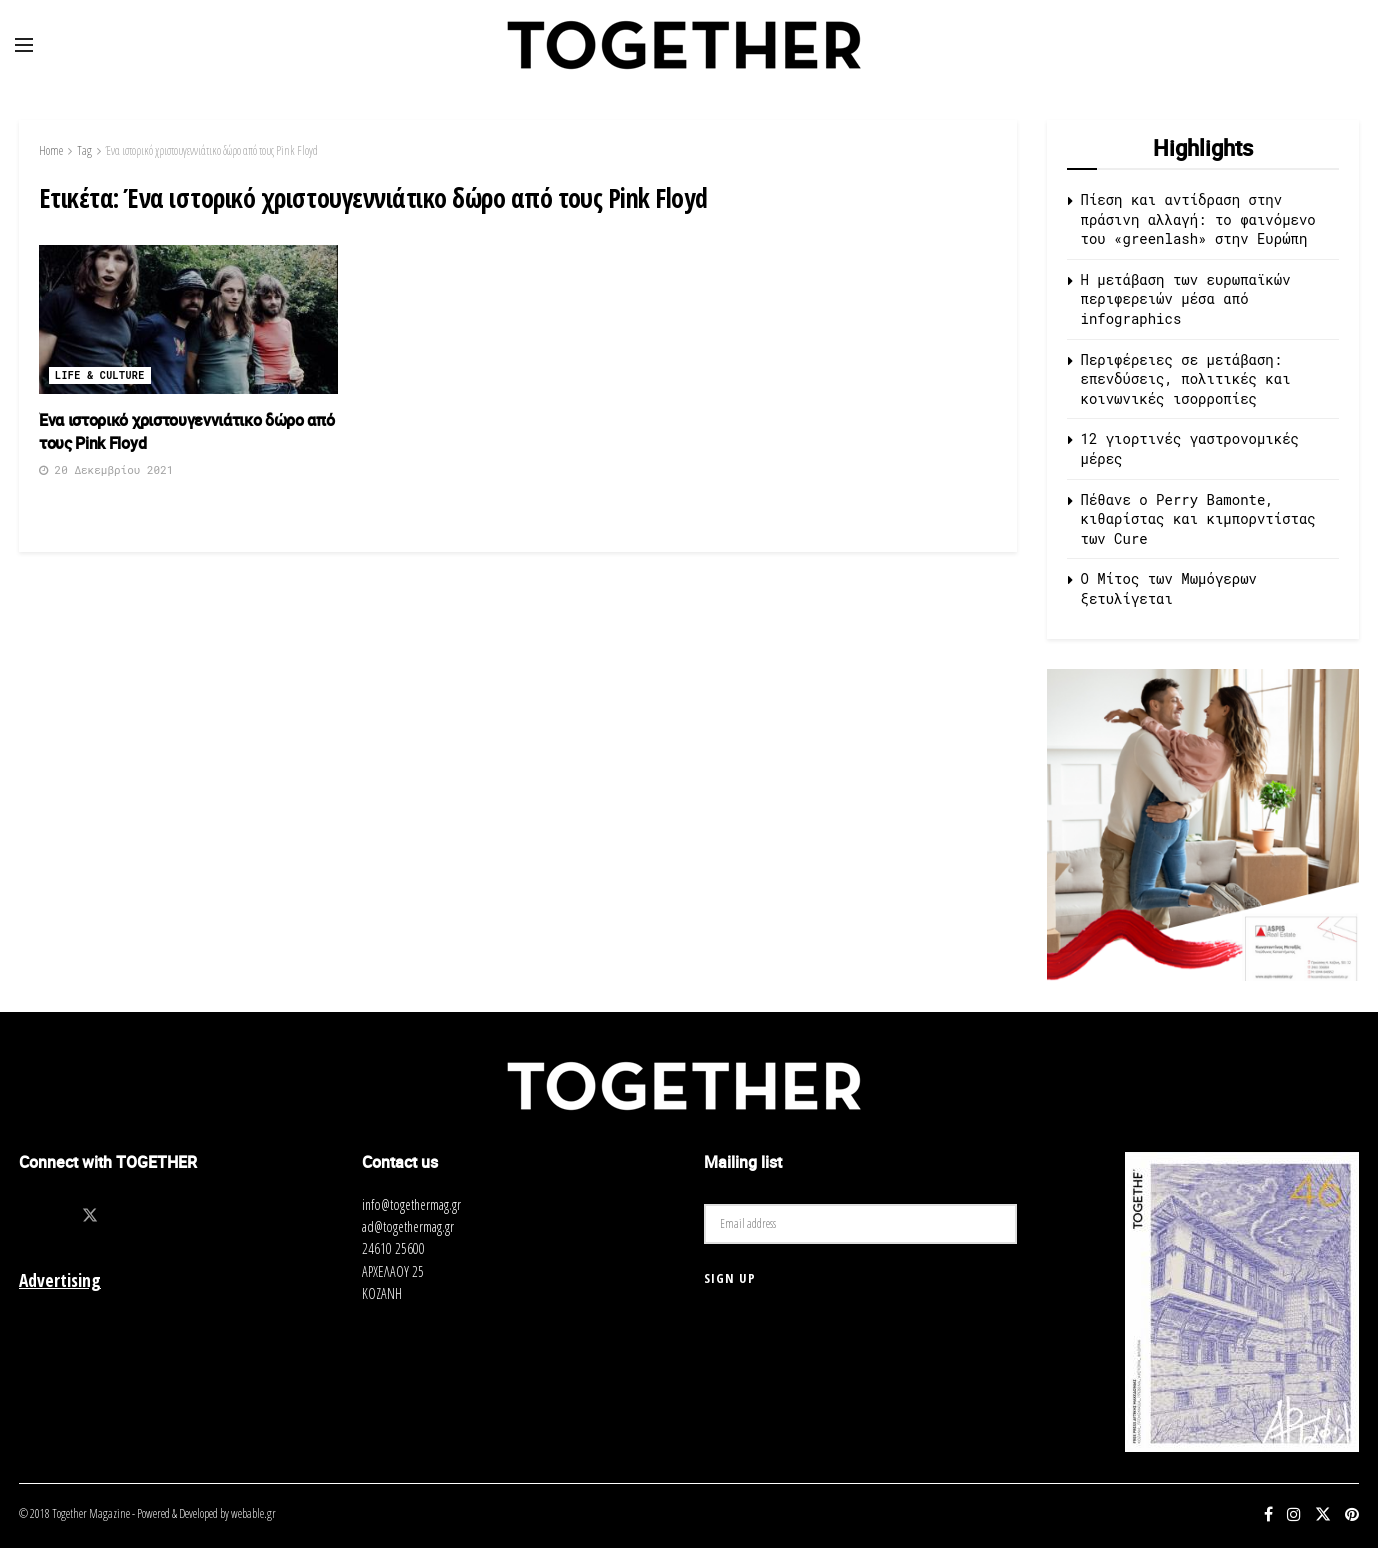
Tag (84, 150)
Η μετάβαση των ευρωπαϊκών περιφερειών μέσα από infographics (1186, 299)
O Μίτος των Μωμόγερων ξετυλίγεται (1169, 588)
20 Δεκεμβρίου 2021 (106, 469)
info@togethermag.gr (411, 1204)
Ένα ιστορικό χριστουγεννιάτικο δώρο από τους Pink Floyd (212, 150)
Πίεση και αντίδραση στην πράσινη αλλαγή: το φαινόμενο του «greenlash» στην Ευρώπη (1198, 219)
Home (51, 150)
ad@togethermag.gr (408, 1226)
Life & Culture (100, 375)
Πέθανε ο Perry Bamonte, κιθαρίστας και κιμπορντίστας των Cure (1198, 519)
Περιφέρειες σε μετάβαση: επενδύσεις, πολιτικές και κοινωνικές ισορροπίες (1186, 379)
